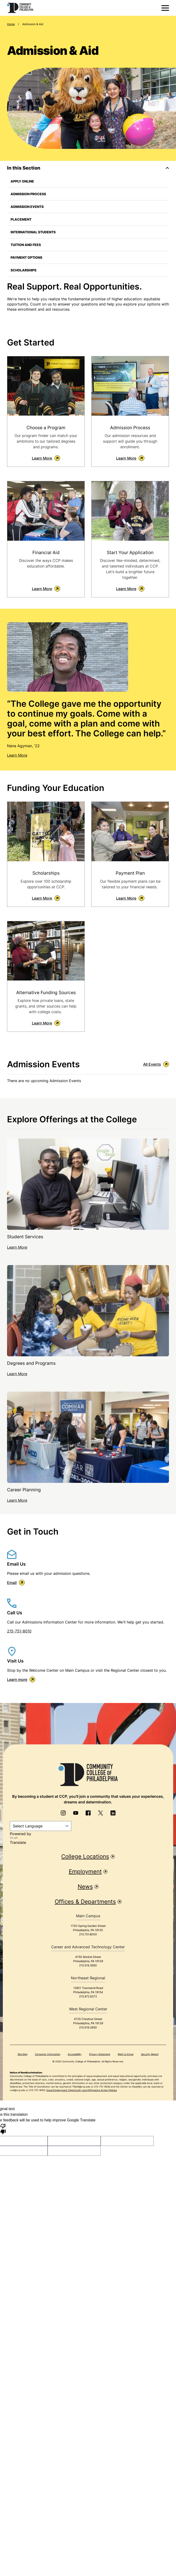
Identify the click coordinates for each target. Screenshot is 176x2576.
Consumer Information (47, 2054)
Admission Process (28, 194)
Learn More (46, 458)
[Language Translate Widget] (40, 1826)
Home (11, 24)
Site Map (22, 2054)
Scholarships (23, 270)
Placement (21, 219)
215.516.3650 (88, 1965)
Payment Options (26, 257)
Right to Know (126, 2054)
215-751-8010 (19, 1631)
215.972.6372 (88, 1996)
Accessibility (75, 2054)
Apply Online (22, 181)
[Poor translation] (3, 2128)
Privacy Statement (99, 2054)
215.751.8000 (88, 1934)
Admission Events (27, 207)
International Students (33, 232)
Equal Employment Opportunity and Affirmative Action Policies (81, 2090)
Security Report (150, 2054)
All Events (156, 1064)
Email (16, 1582)
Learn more (21, 1679)
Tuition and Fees (26, 245)
